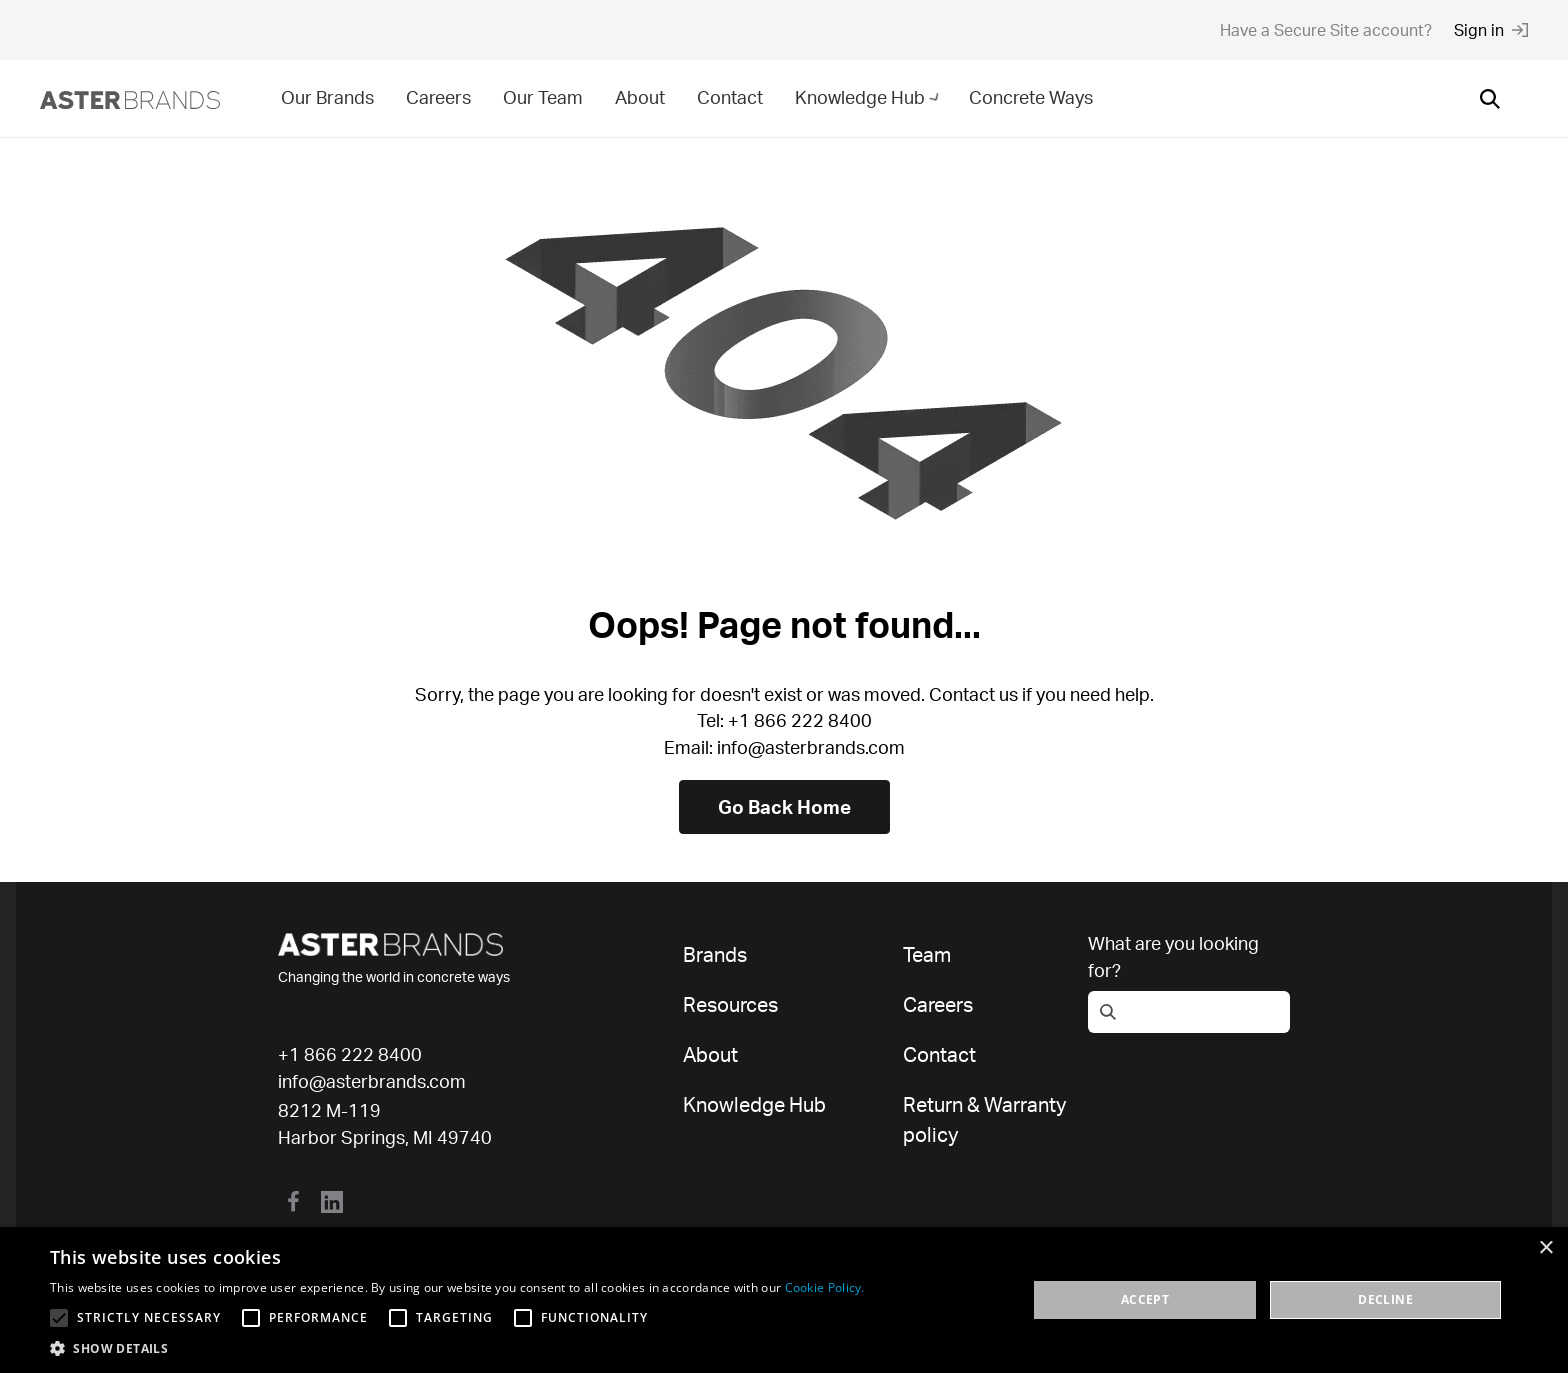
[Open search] (1490, 99)
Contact (730, 97)
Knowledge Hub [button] (870, 97)
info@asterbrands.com (372, 1081)
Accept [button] (1145, 1299)
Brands (715, 954)
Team (927, 954)
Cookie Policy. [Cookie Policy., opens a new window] (825, 1287)
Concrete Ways (1031, 97)
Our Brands (327, 97)
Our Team (543, 97)
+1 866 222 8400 (350, 1054)
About (640, 97)
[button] (457, 1348)
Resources (730, 1004)
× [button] (1545, 1248)
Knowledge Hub (754, 1104)
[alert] (784, 1300)
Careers (438, 97)
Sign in (1491, 30)
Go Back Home (784, 806)
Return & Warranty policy (984, 1119)
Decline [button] (1385, 1299)
